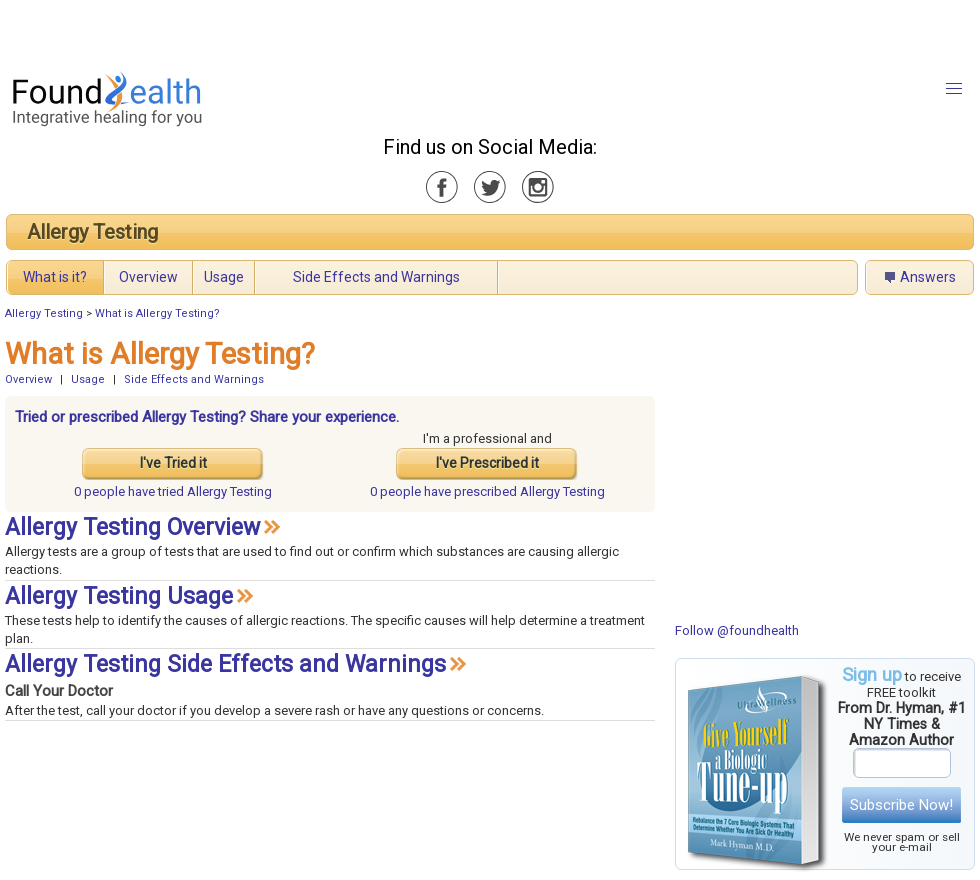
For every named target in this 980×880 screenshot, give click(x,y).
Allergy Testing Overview (132, 527)
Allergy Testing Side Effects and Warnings (225, 664)
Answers (928, 277)
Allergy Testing (92, 232)
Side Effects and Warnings (376, 277)
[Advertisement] (250, 30)
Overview (148, 277)
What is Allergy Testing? (157, 313)
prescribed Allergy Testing (487, 491)
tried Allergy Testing (173, 491)
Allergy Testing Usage (119, 596)
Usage (224, 277)
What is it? (55, 277)
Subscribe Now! (901, 805)
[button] (954, 89)
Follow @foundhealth (737, 630)
